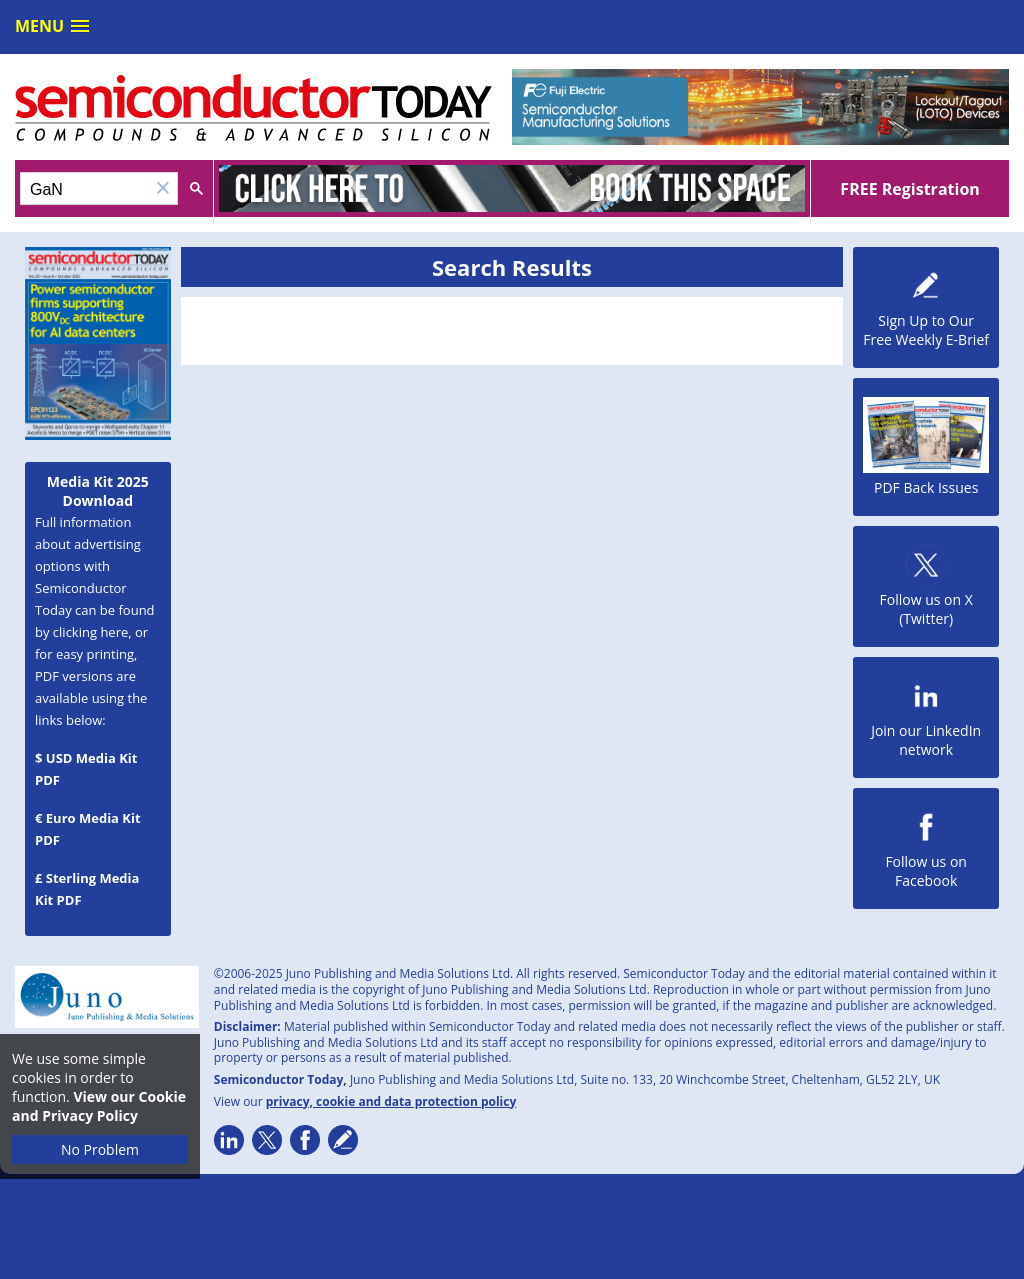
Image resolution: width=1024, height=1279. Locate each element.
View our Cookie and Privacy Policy (99, 1106)
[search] (85, 190)
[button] (163, 188)
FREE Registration (909, 189)
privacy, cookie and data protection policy (391, 1101)
